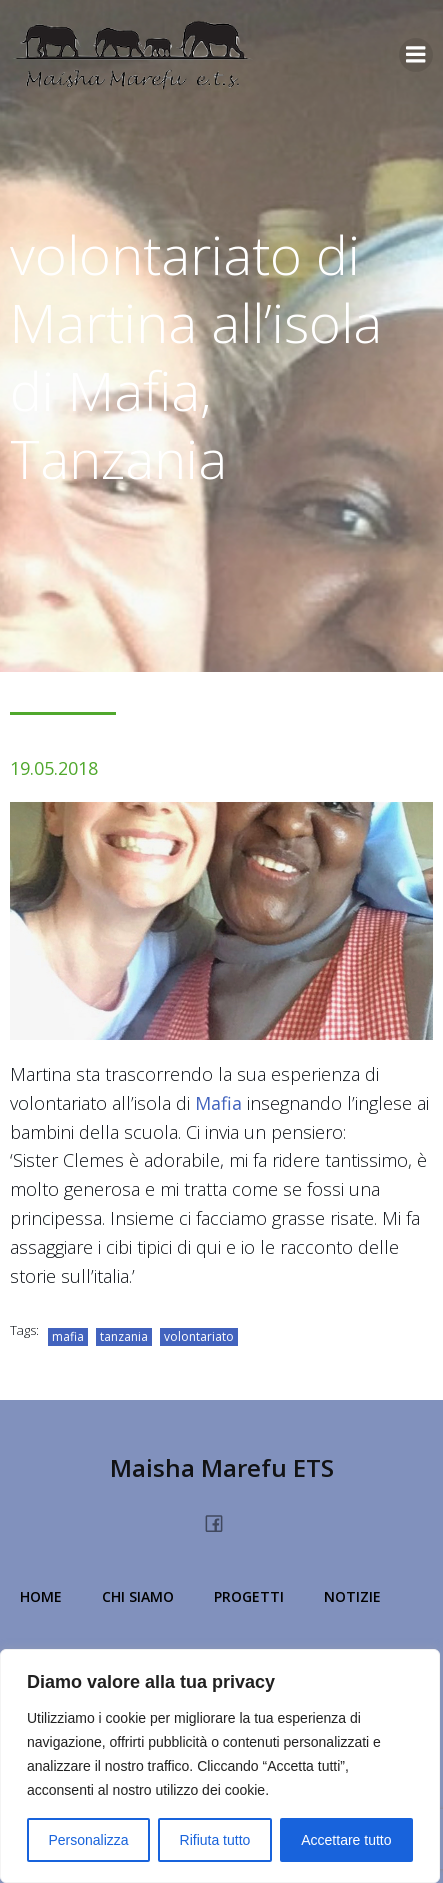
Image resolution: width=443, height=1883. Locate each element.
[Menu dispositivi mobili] (416, 55)
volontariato (199, 1336)
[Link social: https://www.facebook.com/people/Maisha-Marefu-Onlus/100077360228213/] (221, 1521)
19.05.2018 (54, 768)
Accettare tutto (346, 1840)
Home (41, 1596)
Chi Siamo (138, 1596)
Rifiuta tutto (215, 1840)
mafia (68, 1336)
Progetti (249, 1596)
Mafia (218, 1103)
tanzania (124, 1336)
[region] (220, 1766)
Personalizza (88, 1840)
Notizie (352, 1596)
